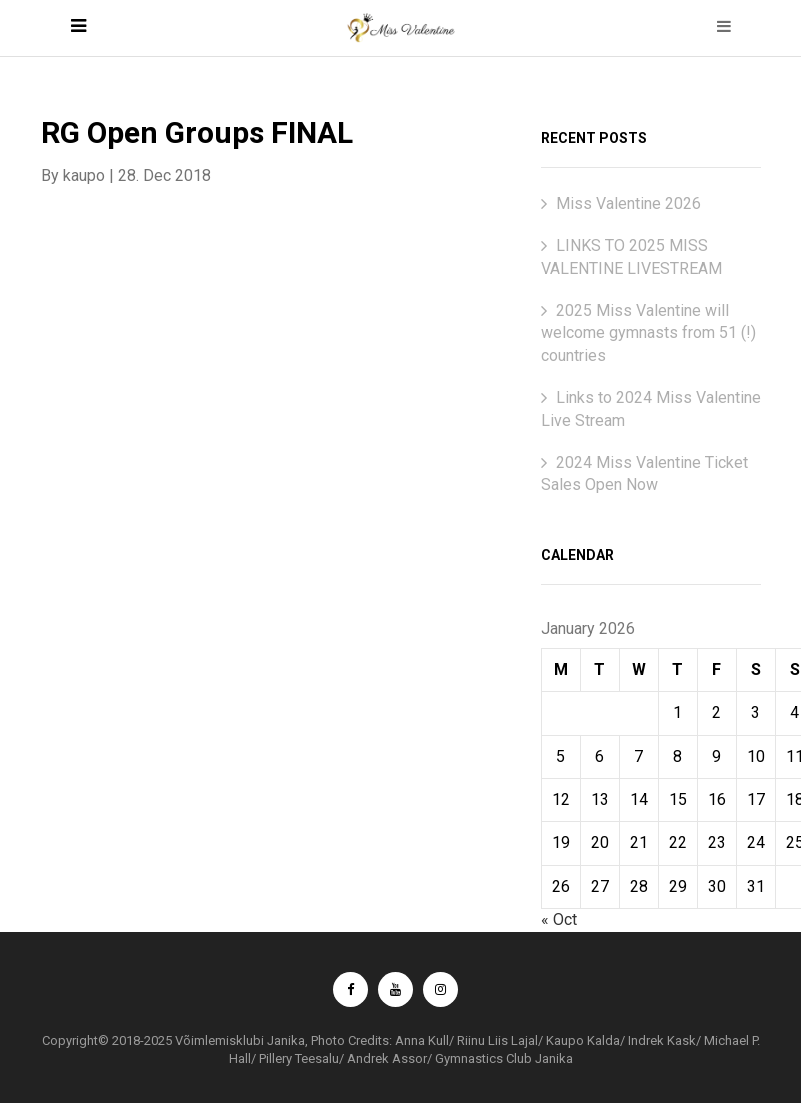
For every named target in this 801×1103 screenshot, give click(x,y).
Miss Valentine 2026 (628, 203)
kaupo (84, 175)
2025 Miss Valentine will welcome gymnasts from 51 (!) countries (648, 333)
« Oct (559, 919)
